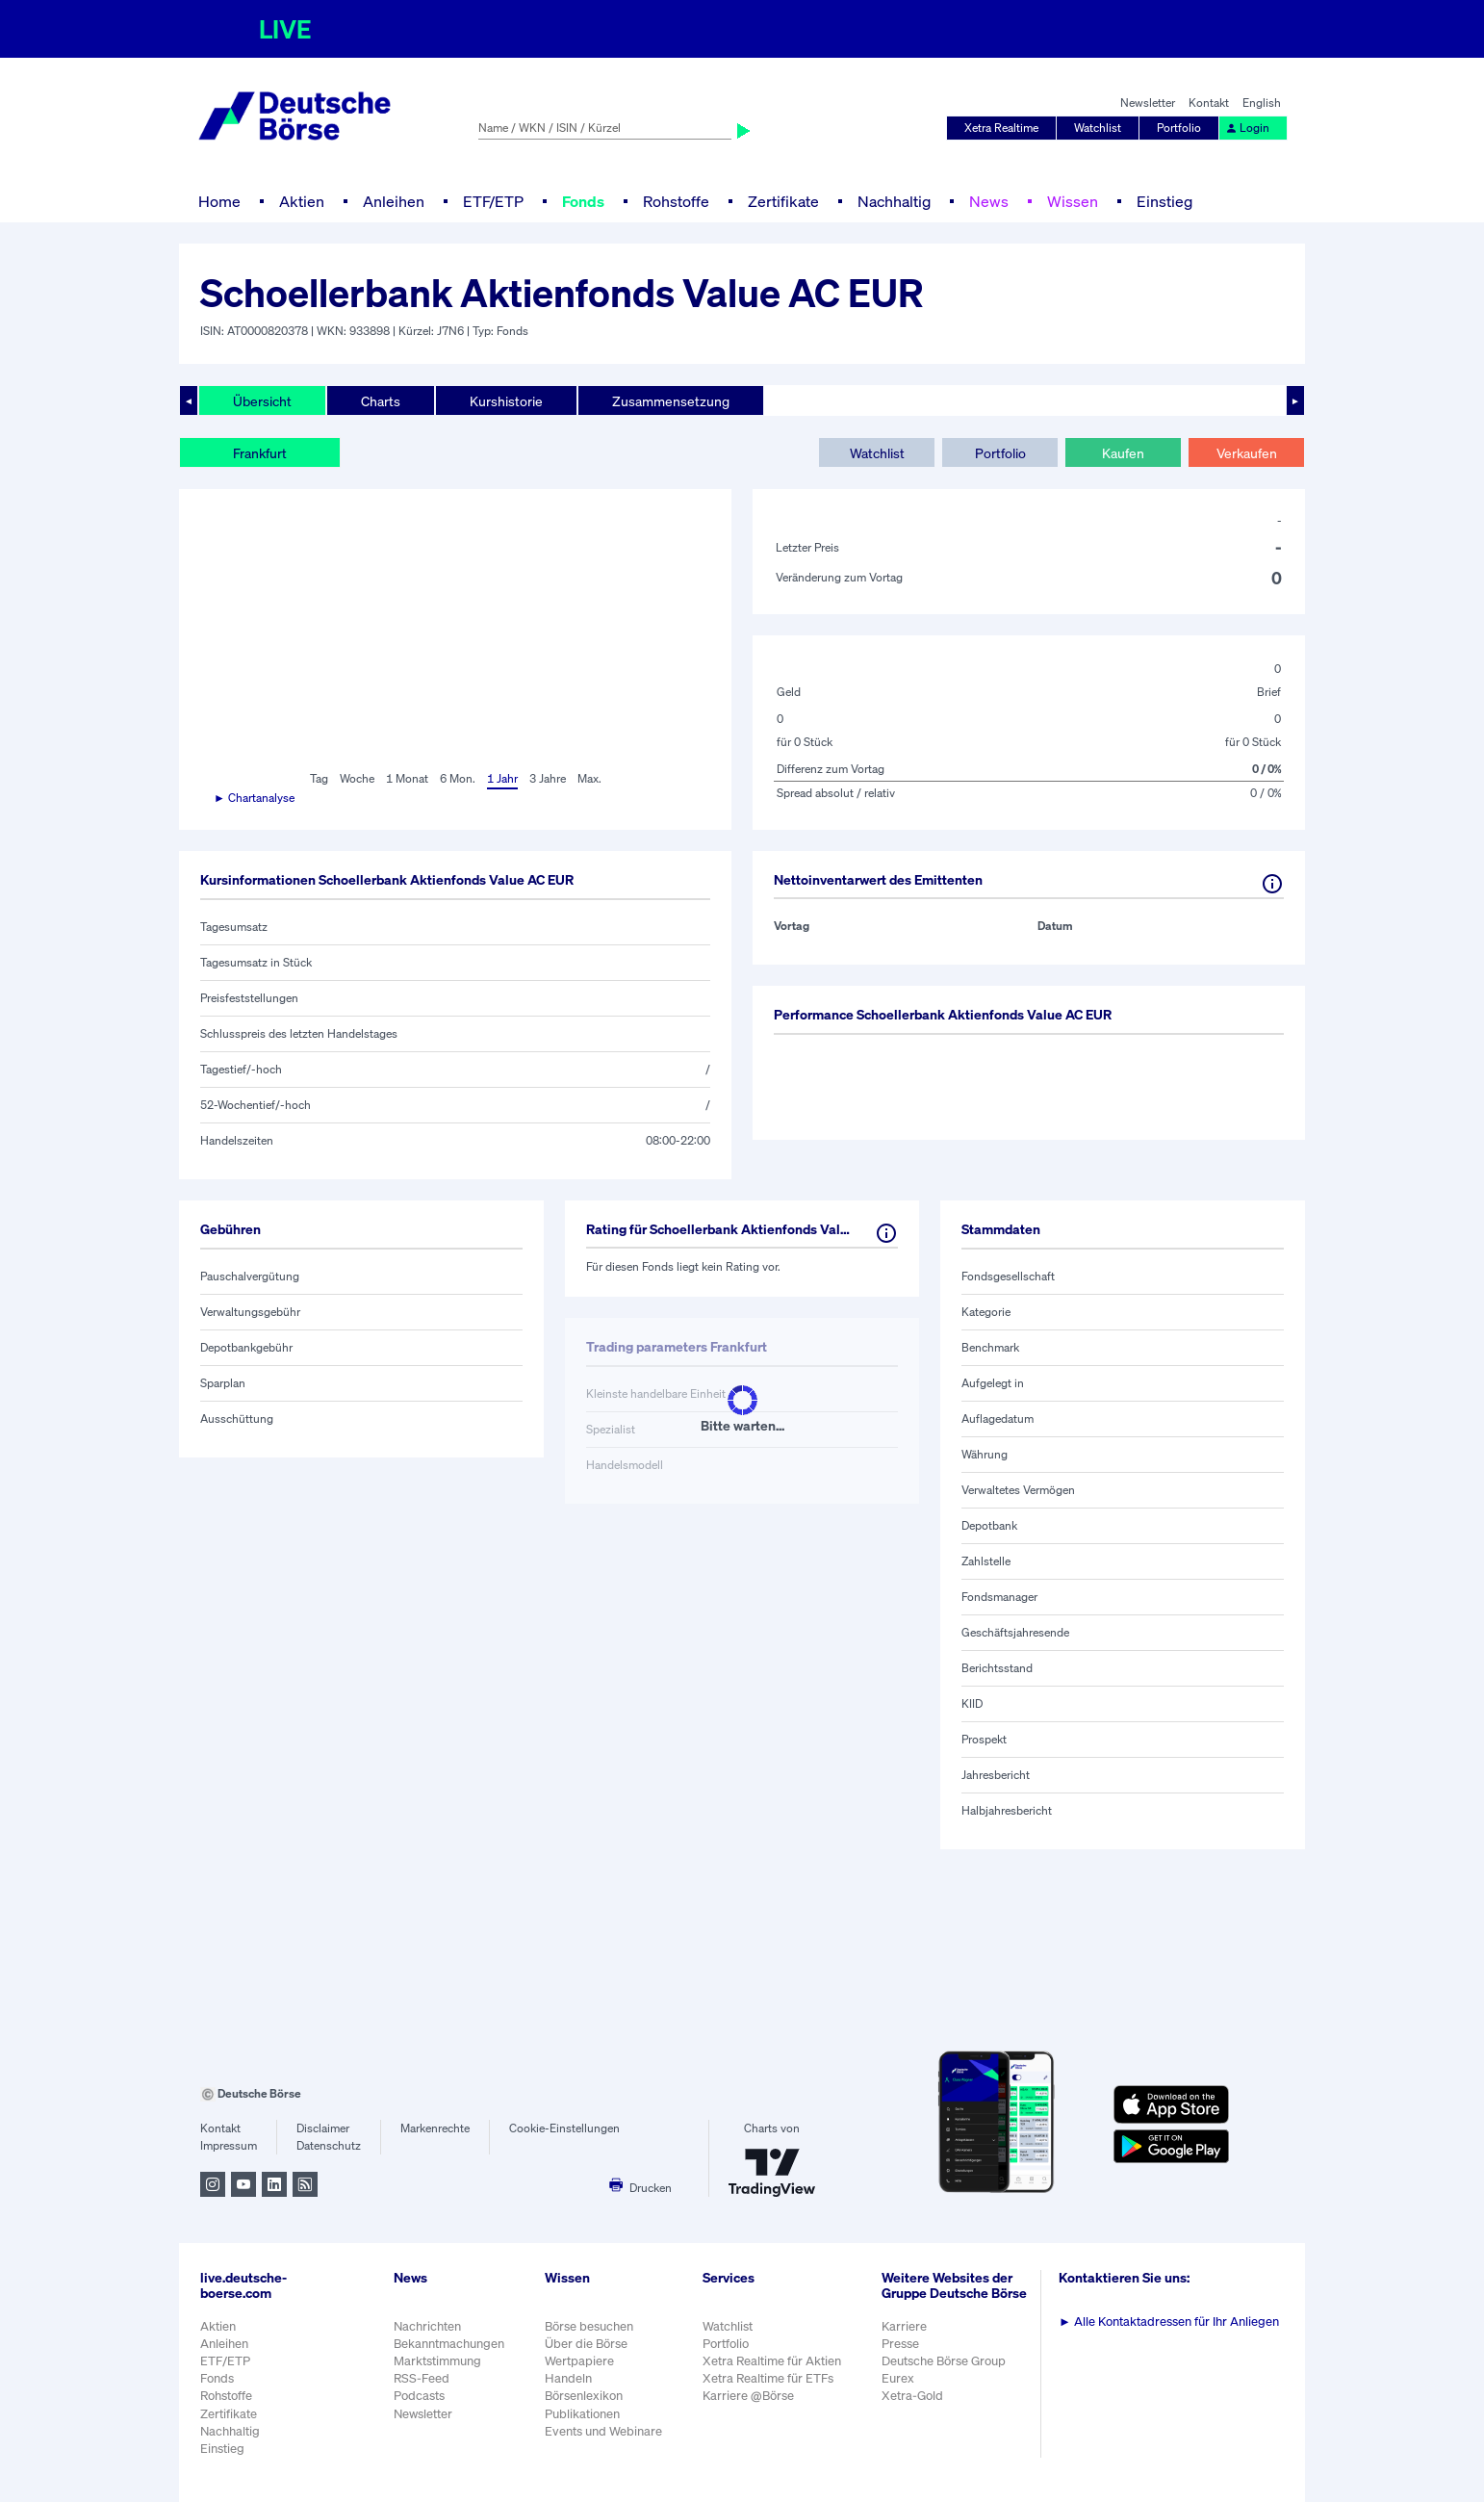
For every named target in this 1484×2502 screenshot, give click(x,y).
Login (1247, 127)
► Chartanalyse (254, 797)
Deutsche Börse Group (944, 2361)
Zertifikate (783, 201)
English (1261, 102)
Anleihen (393, 201)
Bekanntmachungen (449, 2343)
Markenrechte (435, 2128)
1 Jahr (502, 778)
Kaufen (1123, 453)
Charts (380, 401)
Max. (589, 778)
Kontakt (1209, 102)
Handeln (568, 2378)
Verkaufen (1246, 453)
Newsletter (1147, 102)
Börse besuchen (589, 2326)
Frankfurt (260, 453)
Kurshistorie (506, 401)
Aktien (301, 201)
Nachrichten (427, 2326)
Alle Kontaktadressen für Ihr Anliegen (1169, 2321)
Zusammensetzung (670, 401)
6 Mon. (457, 778)
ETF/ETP (493, 201)
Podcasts (419, 2395)
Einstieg (1164, 201)
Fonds (583, 201)
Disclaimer (322, 2128)
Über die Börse (586, 2343)
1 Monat (407, 778)
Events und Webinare (603, 2431)
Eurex (898, 2378)
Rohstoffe (676, 201)
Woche (357, 778)
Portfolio (1179, 127)
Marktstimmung (437, 2361)
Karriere (904, 2326)
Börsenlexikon (584, 2395)
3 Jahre (547, 778)
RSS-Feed (421, 2378)
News (989, 201)
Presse (900, 2343)
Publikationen (582, 2414)
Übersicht (262, 401)
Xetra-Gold (912, 2395)
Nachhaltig (894, 201)
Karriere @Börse (748, 2395)
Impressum (228, 2145)
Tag (319, 778)
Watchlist (1097, 127)
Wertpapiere (579, 2361)
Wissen (1072, 201)
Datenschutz (328, 2145)
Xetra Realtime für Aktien (772, 2361)
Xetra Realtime (1001, 127)
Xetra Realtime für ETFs (768, 2378)
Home (219, 201)
